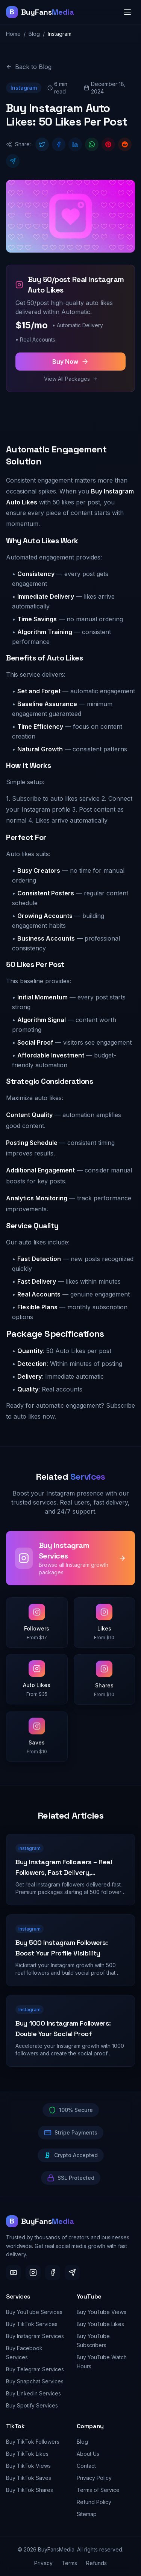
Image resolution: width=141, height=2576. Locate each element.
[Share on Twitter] (42, 145)
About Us (88, 2453)
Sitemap (87, 2514)
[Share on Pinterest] (108, 145)
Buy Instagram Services (35, 2336)
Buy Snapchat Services (35, 2381)
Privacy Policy (94, 2478)
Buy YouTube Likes (100, 2324)
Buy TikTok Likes (27, 2453)
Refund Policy (94, 2502)
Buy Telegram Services (35, 2369)
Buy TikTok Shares (29, 2490)
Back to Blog (29, 67)
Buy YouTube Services (34, 2312)
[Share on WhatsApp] (92, 145)
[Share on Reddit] (125, 145)
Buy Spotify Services (32, 2405)
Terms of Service (98, 2490)
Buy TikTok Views (28, 2466)
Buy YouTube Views (101, 2312)
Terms (69, 2563)
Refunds (96, 2563)
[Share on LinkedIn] (75, 145)
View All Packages (70, 379)
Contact (86, 2466)
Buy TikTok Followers (32, 2441)
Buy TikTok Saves (28, 2478)
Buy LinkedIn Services (33, 2393)
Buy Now (70, 362)
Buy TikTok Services (32, 2324)
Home (13, 34)
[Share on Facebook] (58, 145)
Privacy (43, 2563)
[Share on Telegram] (13, 161)
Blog (34, 34)
